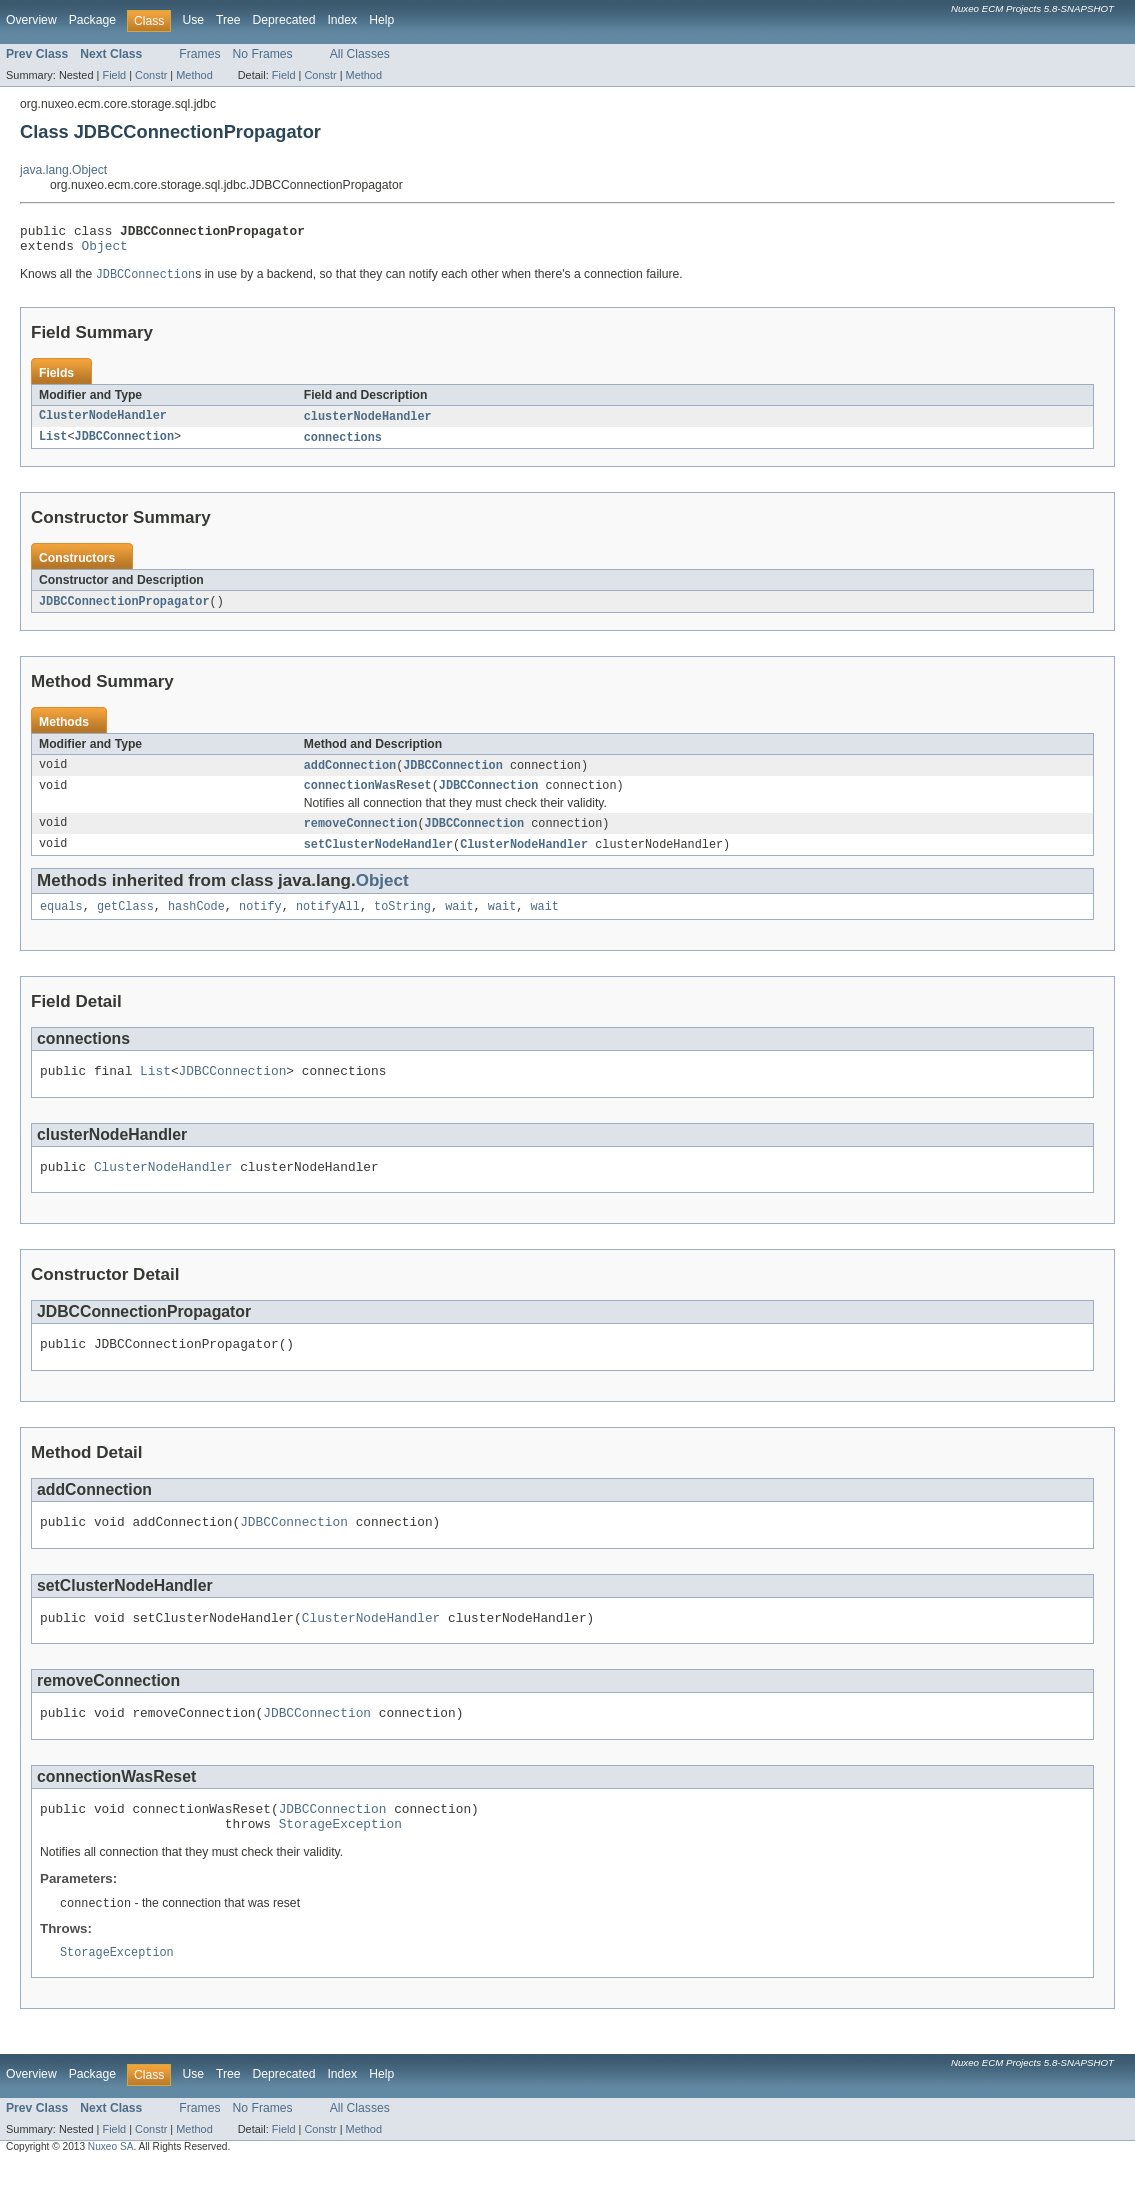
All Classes (360, 54)
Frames (199, 54)
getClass (125, 923)
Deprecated (284, 20)
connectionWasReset (368, 798)
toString (402, 923)
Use (193, 20)
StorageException (340, 1864)
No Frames (263, 54)
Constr (151, 75)
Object (105, 251)
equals (61, 923)
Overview (31, 20)
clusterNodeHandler (368, 424)
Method (194, 75)
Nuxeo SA (111, 2190)
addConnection (350, 776)
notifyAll (328, 923)
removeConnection (361, 837)
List (53, 446)
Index (342, 20)
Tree (228, 20)
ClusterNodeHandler (103, 424)
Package (92, 20)
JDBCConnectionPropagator (124, 611)
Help (381, 20)
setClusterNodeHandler (378, 859)
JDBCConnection (125, 446)
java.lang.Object (63, 170)
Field (114, 75)
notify (260, 923)
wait (459, 923)
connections (343, 446)
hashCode (196, 923)
